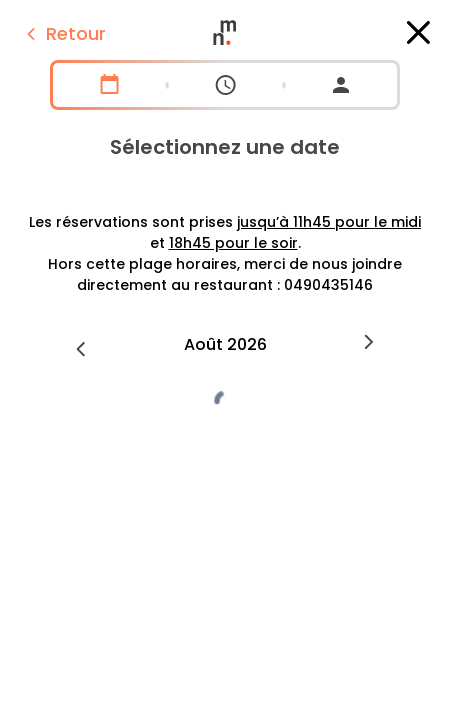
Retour (63, 33)
